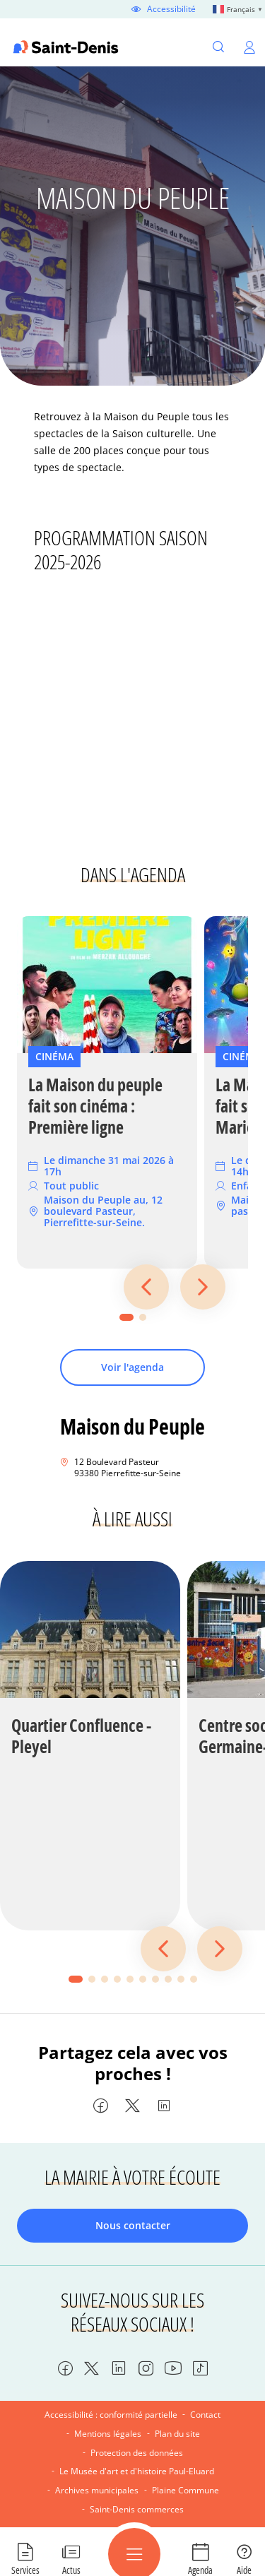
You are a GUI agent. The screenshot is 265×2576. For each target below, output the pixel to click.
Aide (244, 2569)
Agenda (200, 2569)
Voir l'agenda (132, 1367)
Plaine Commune (185, 2490)
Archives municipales (97, 2490)
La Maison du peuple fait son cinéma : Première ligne (95, 1106)
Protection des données (136, 2453)
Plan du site (177, 2434)
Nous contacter (132, 2225)
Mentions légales (107, 2434)
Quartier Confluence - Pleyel (81, 1736)
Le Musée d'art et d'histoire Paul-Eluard (136, 2471)
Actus (71, 2569)
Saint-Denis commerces (137, 2509)
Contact (205, 2415)
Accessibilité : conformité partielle (111, 2415)
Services (25, 2569)
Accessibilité (171, 9)
